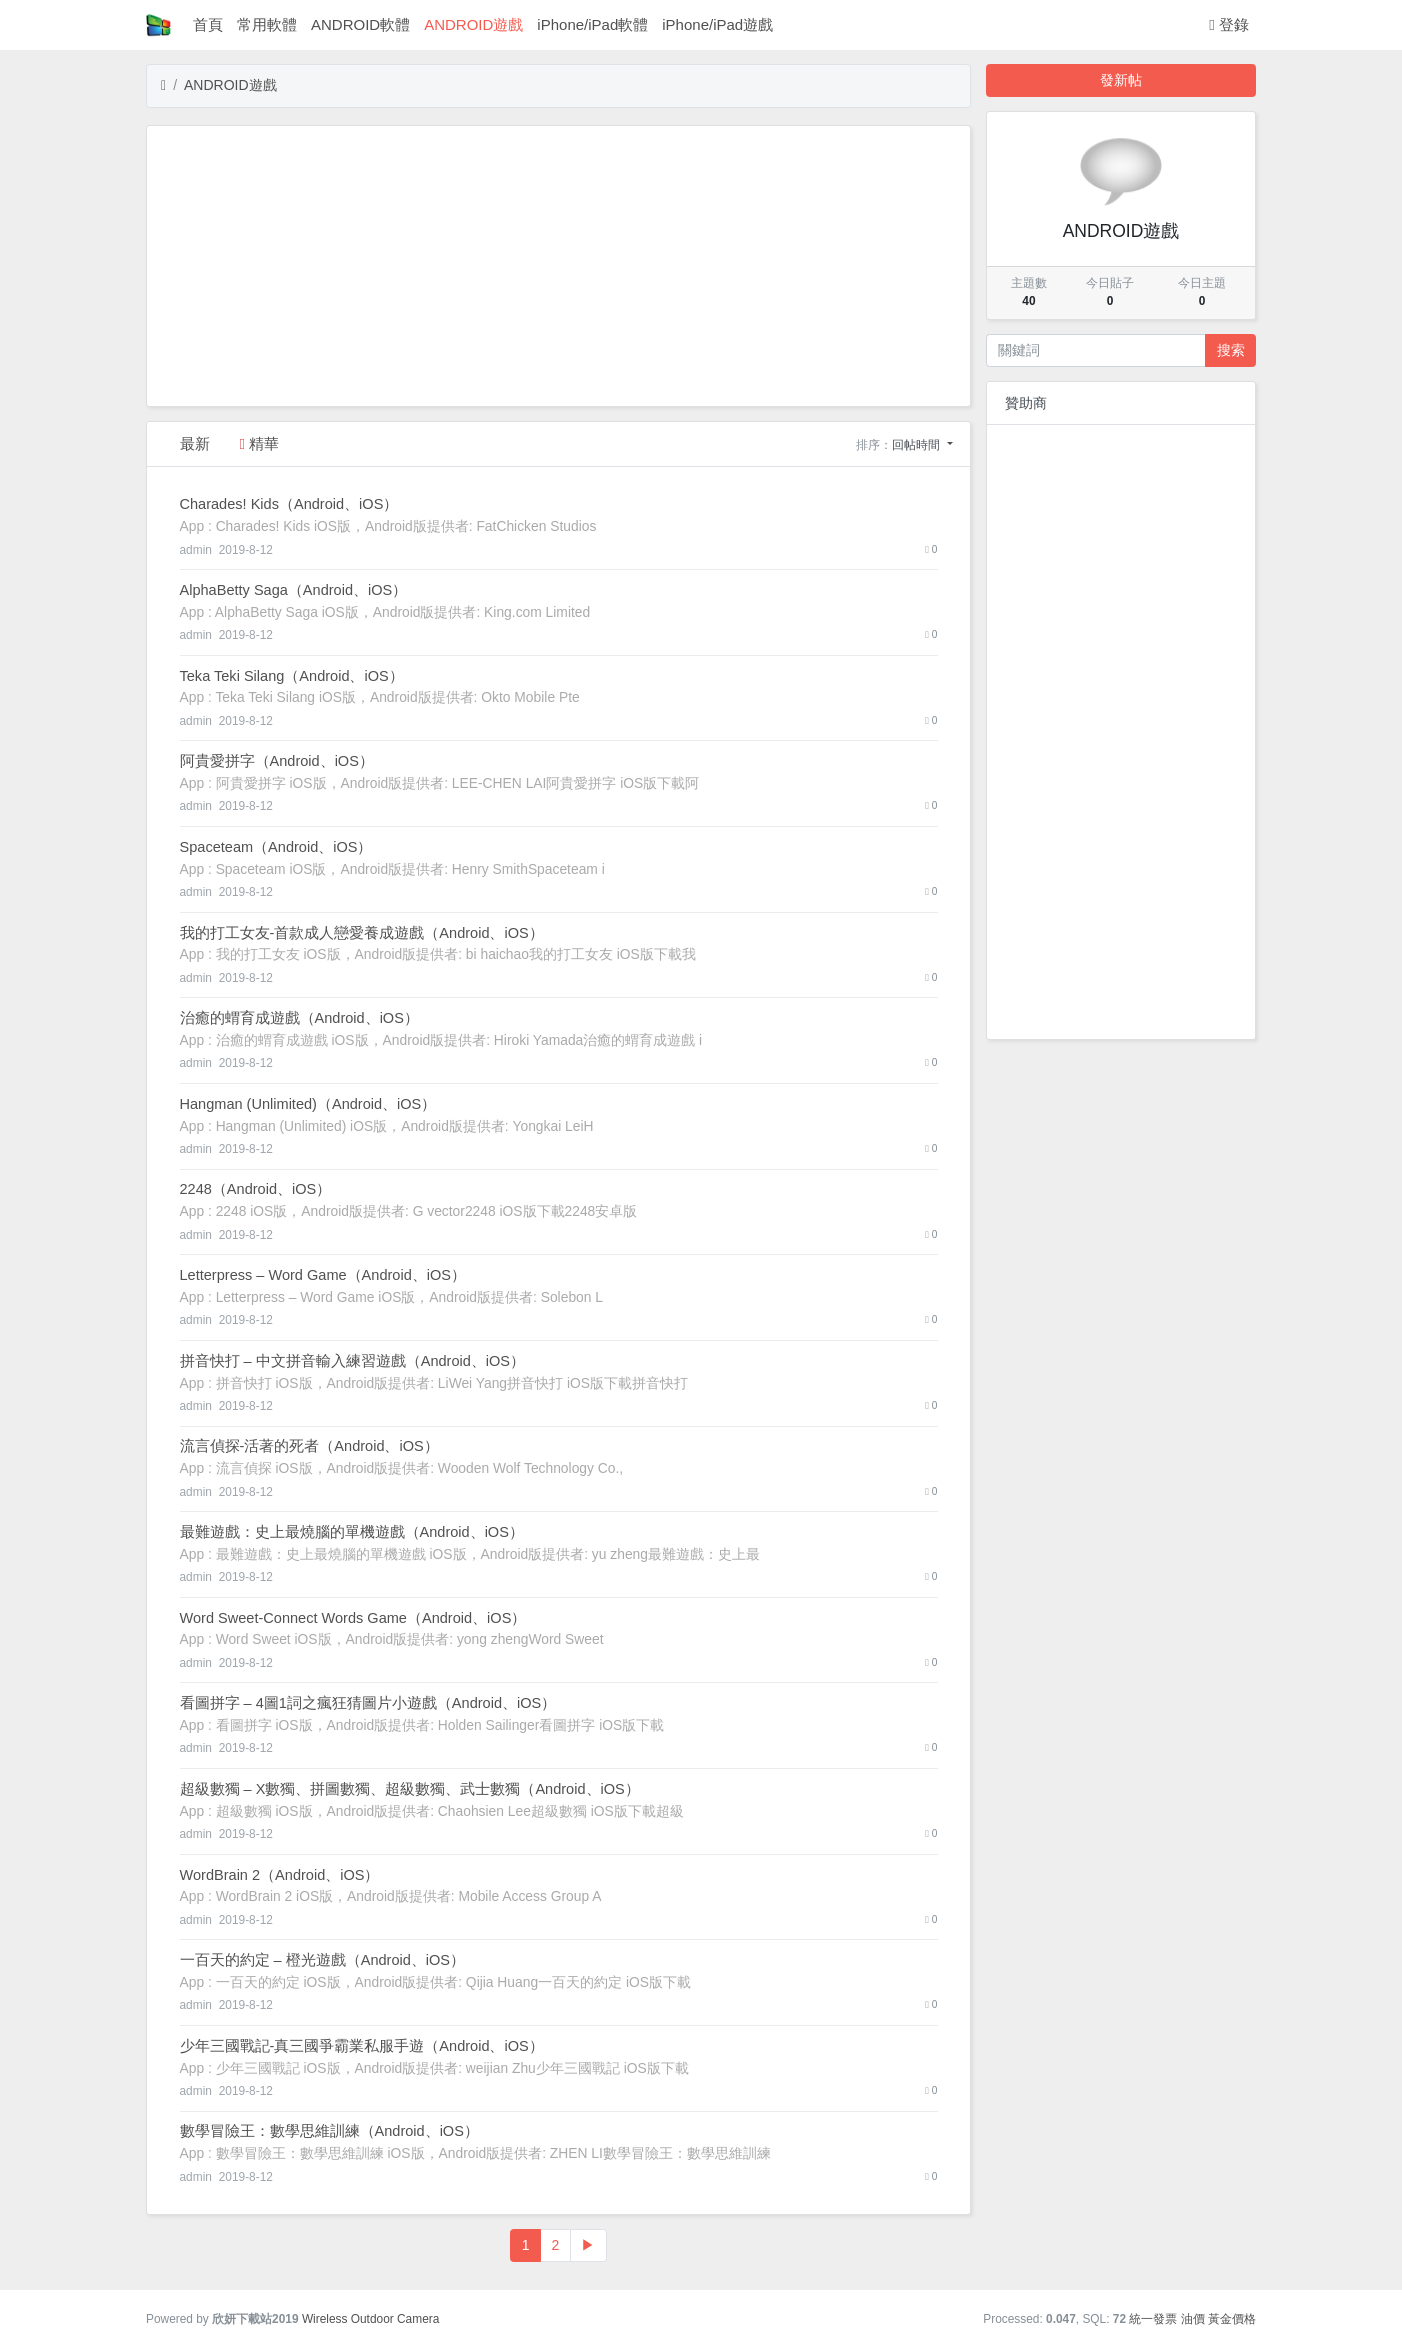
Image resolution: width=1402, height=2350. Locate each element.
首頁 (208, 24)
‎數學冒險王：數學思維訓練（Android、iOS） (329, 2131)
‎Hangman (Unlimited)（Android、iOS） (308, 1104)
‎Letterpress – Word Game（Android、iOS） (323, 1275)
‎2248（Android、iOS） (256, 1189)
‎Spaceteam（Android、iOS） (276, 847)
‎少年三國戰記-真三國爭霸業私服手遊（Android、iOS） (362, 2046)
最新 (195, 443)
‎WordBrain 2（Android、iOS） (280, 1875)
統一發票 (1153, 2319)
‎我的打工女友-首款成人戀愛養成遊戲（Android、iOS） (362, 933)
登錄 (1229, 24)
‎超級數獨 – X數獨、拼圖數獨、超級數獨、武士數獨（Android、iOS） (410, 1789)
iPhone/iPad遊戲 (717, 24)
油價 (1193, 2319)
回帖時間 (917, 445)
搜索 (1231, 350)
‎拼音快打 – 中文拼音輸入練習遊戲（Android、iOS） (353, 1361)
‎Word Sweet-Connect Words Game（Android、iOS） (353, 1618)
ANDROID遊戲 (473, 24)
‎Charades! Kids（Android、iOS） (289, 504)
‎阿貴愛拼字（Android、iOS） (277, 761)
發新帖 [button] (1121, 80)
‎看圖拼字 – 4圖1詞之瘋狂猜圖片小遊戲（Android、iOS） (368, 1703)
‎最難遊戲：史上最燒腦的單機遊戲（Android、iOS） (352, 1532)
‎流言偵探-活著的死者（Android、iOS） (309, 1446)
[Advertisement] (558, 266)
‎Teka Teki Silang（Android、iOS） (292, 676)
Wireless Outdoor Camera (370, 2319)
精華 (260, 443)
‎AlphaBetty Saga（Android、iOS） (294, 590)
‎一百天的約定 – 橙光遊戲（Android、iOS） (323, 1960)
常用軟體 (267, 24)
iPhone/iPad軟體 (592, 24)
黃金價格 (1232, 2319)
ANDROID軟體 (360, 24)
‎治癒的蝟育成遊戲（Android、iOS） (299, 1018)
